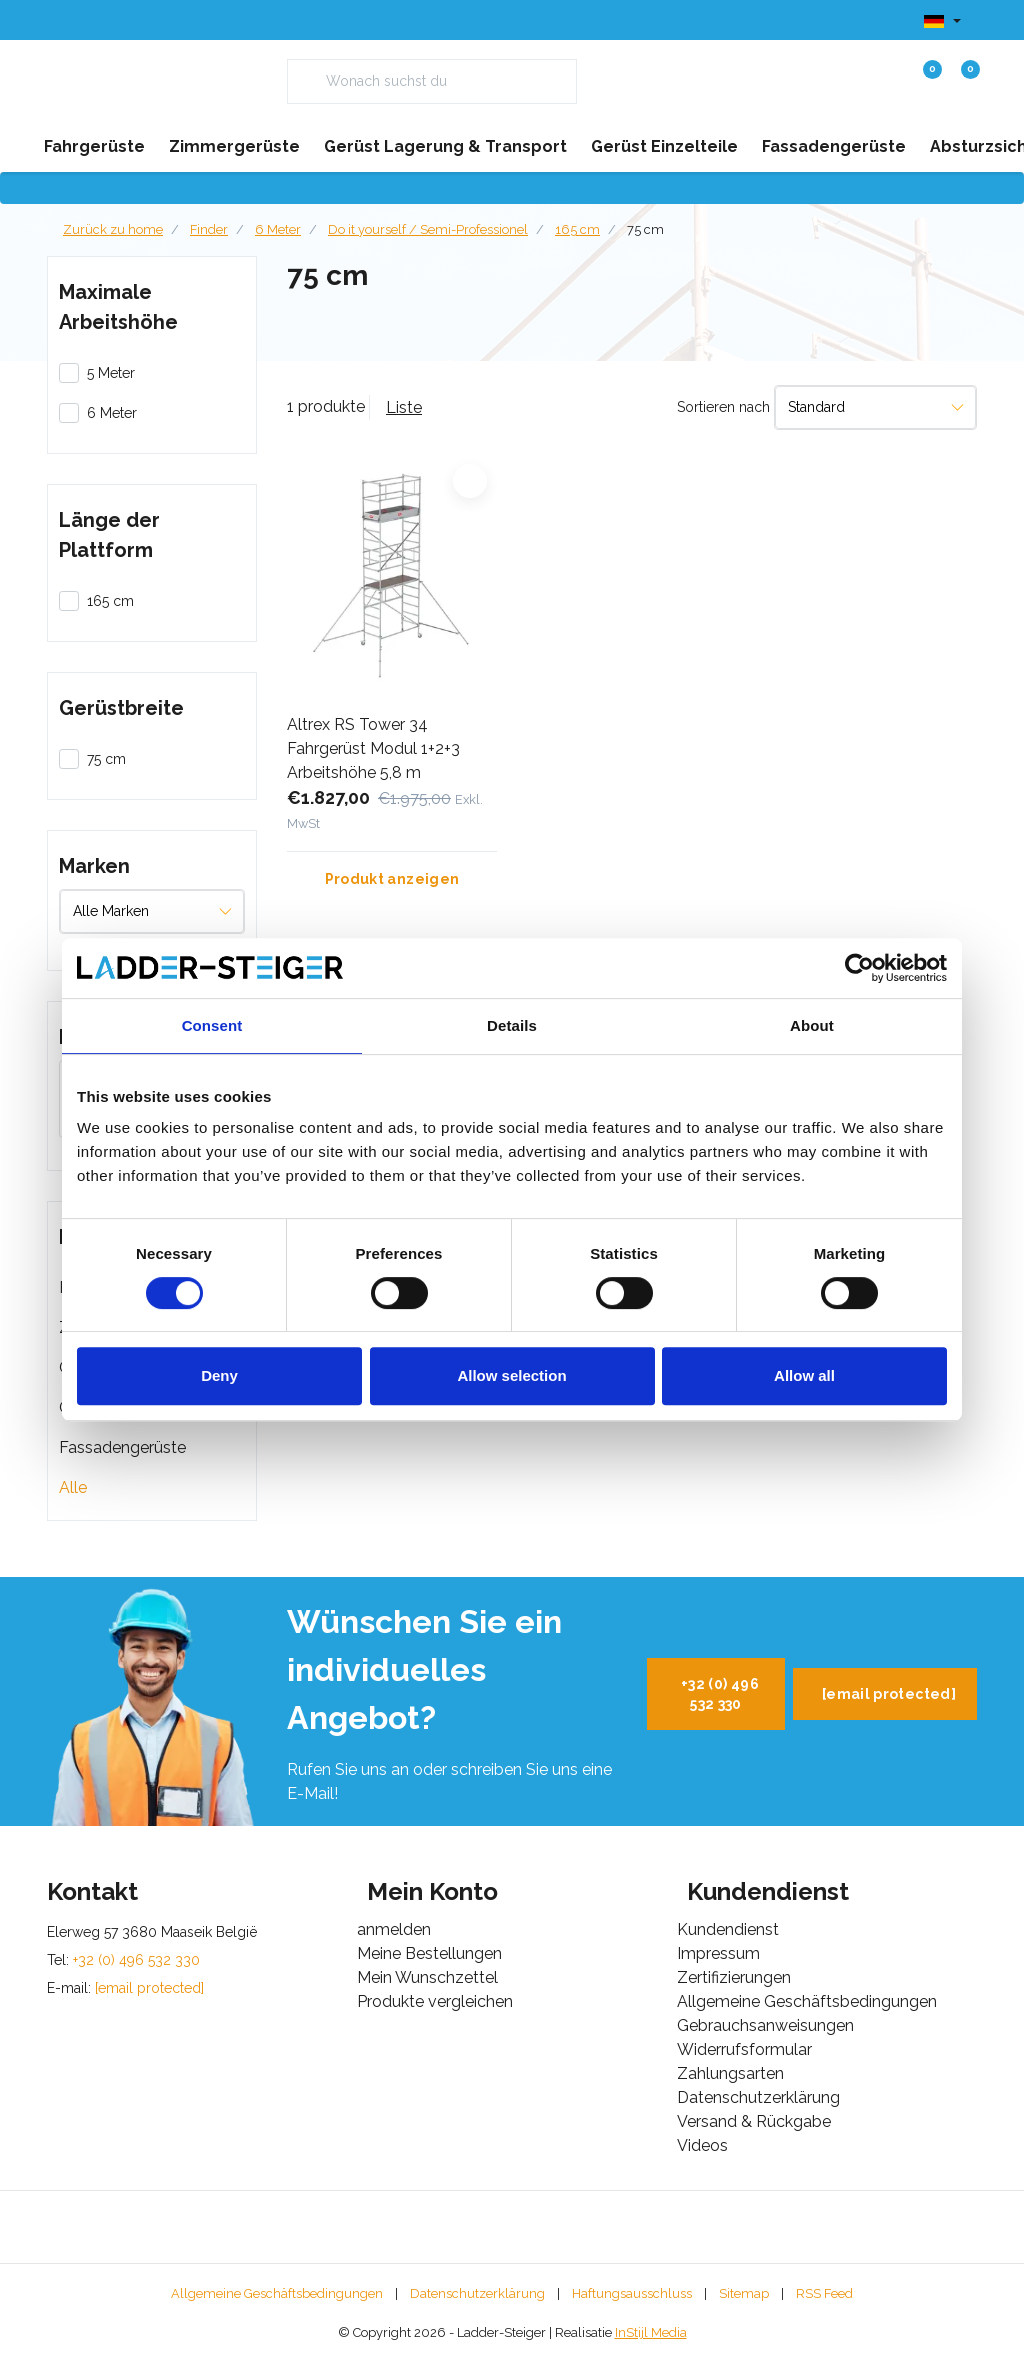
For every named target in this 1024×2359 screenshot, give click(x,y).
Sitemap (744, 2293)
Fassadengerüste (122, 1447)
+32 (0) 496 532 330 (720, 1694)
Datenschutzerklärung (477, 2293)
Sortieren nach (723, 407)
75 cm (645, 229)
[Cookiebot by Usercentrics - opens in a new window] (859, 968)
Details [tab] (512, 1025)
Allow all (804, 1375)
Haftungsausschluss (632, 2293)
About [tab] (812, 1025)
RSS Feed (824, 2293)
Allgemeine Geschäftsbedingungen (277, 2293)
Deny (219, 1375)
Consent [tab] (212, 1025)
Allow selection (511, 1375)
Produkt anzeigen (392, 879)
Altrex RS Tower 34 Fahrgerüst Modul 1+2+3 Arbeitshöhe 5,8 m (373, 748)
